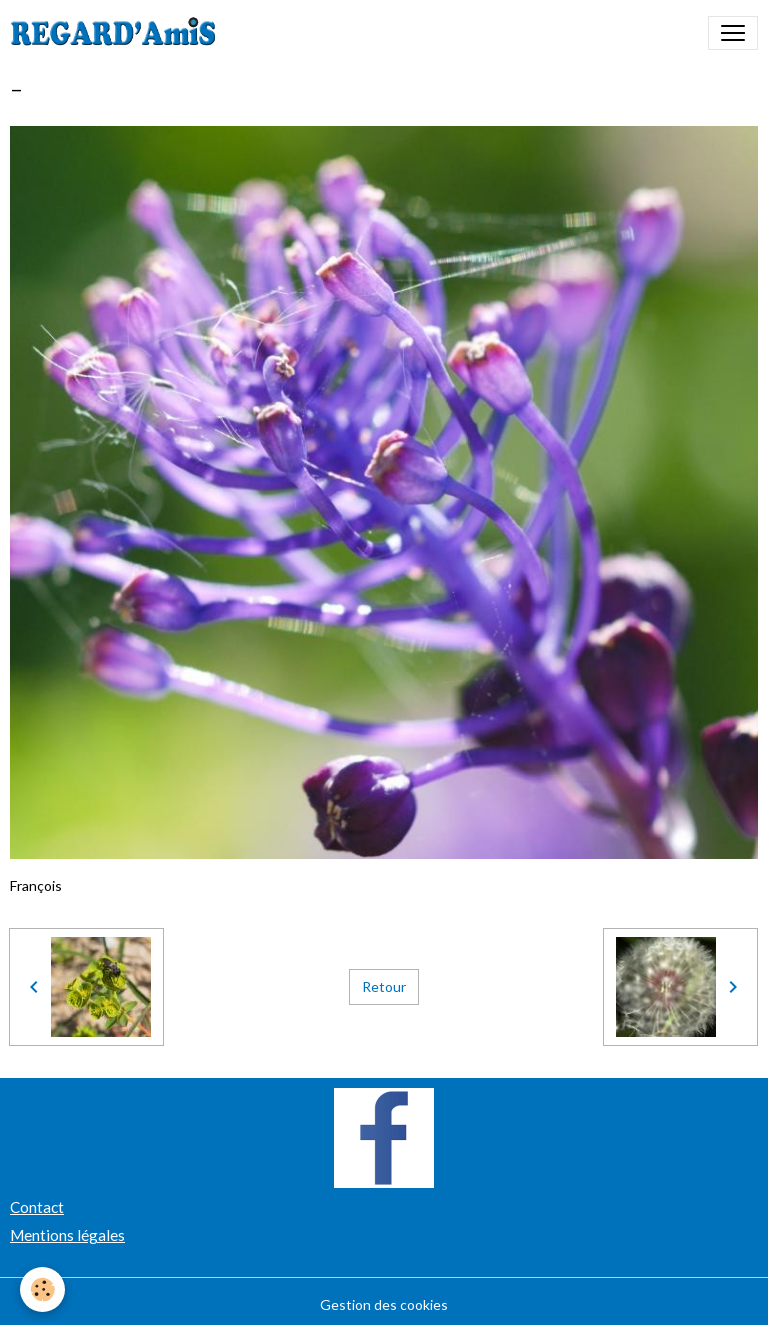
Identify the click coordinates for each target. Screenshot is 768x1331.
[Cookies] (42, 1289)
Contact (37, 1207)
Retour (384, 986)
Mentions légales (67, 1235)
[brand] (117, 33)
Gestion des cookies (384, 1304)
